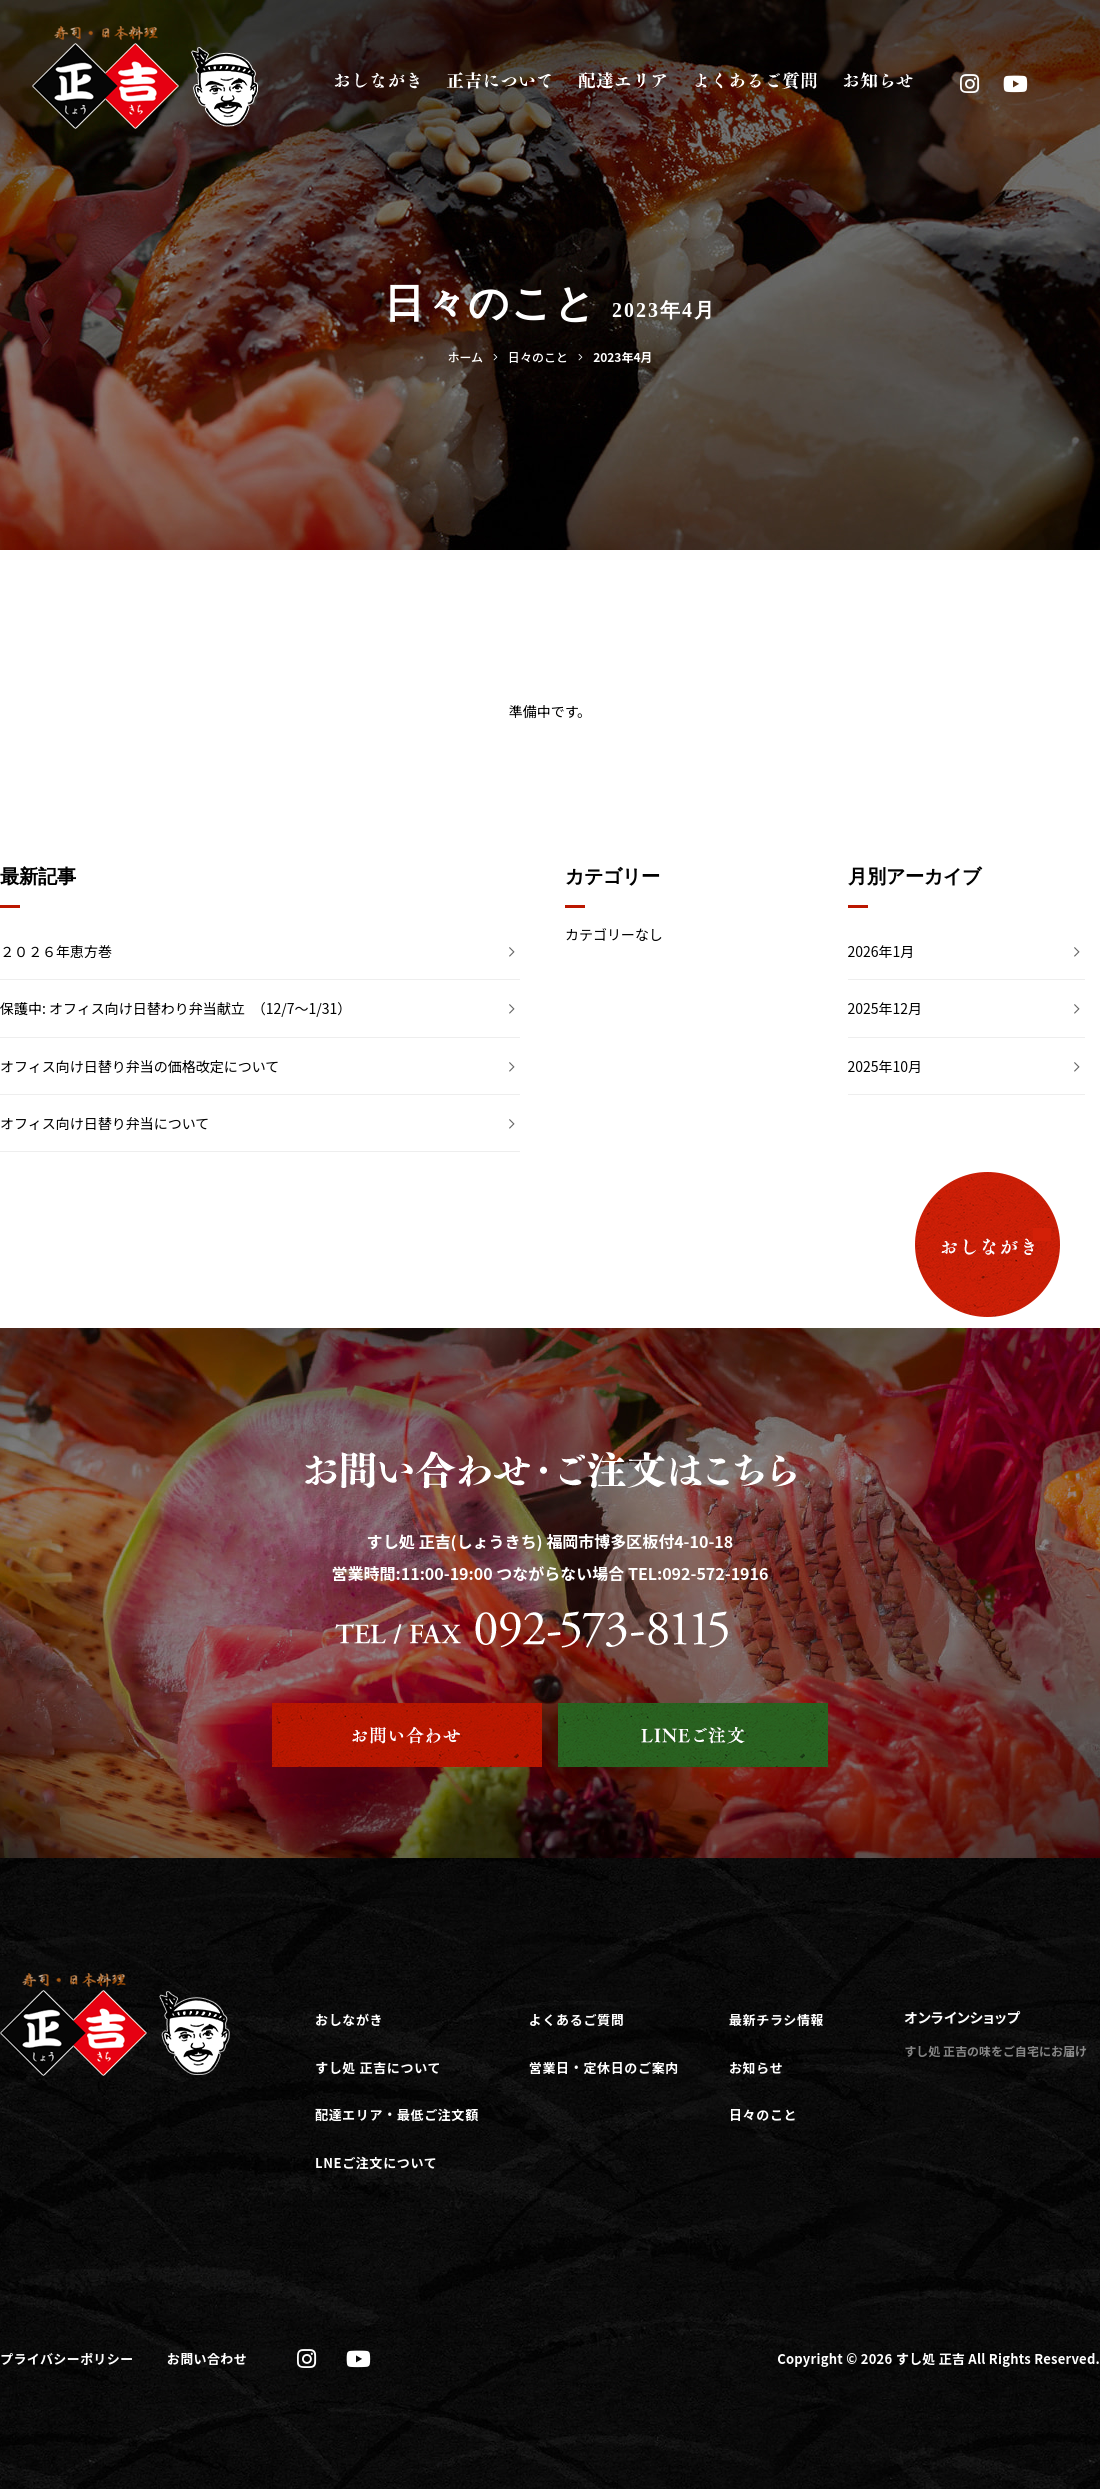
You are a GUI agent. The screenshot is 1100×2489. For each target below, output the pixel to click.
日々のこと (763, 2114)
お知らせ (756, 2067)
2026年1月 (881, 951)
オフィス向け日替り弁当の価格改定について (139, 1066)
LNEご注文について (376, 2162)
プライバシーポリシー (67, 2358)
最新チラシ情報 (776, 2019)
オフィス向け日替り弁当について (104, 1123)
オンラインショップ (962, 2017)
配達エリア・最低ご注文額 (397, 2114)
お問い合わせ (207, 2358)
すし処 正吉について (378, 2067)
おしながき (349, 2019)
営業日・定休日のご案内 (604, 2067)
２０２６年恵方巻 (56, 951)
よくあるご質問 (577, 2019)
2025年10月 (885, 1066)
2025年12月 (885, 1008)
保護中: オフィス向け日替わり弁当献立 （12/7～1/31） (175, 1008)
